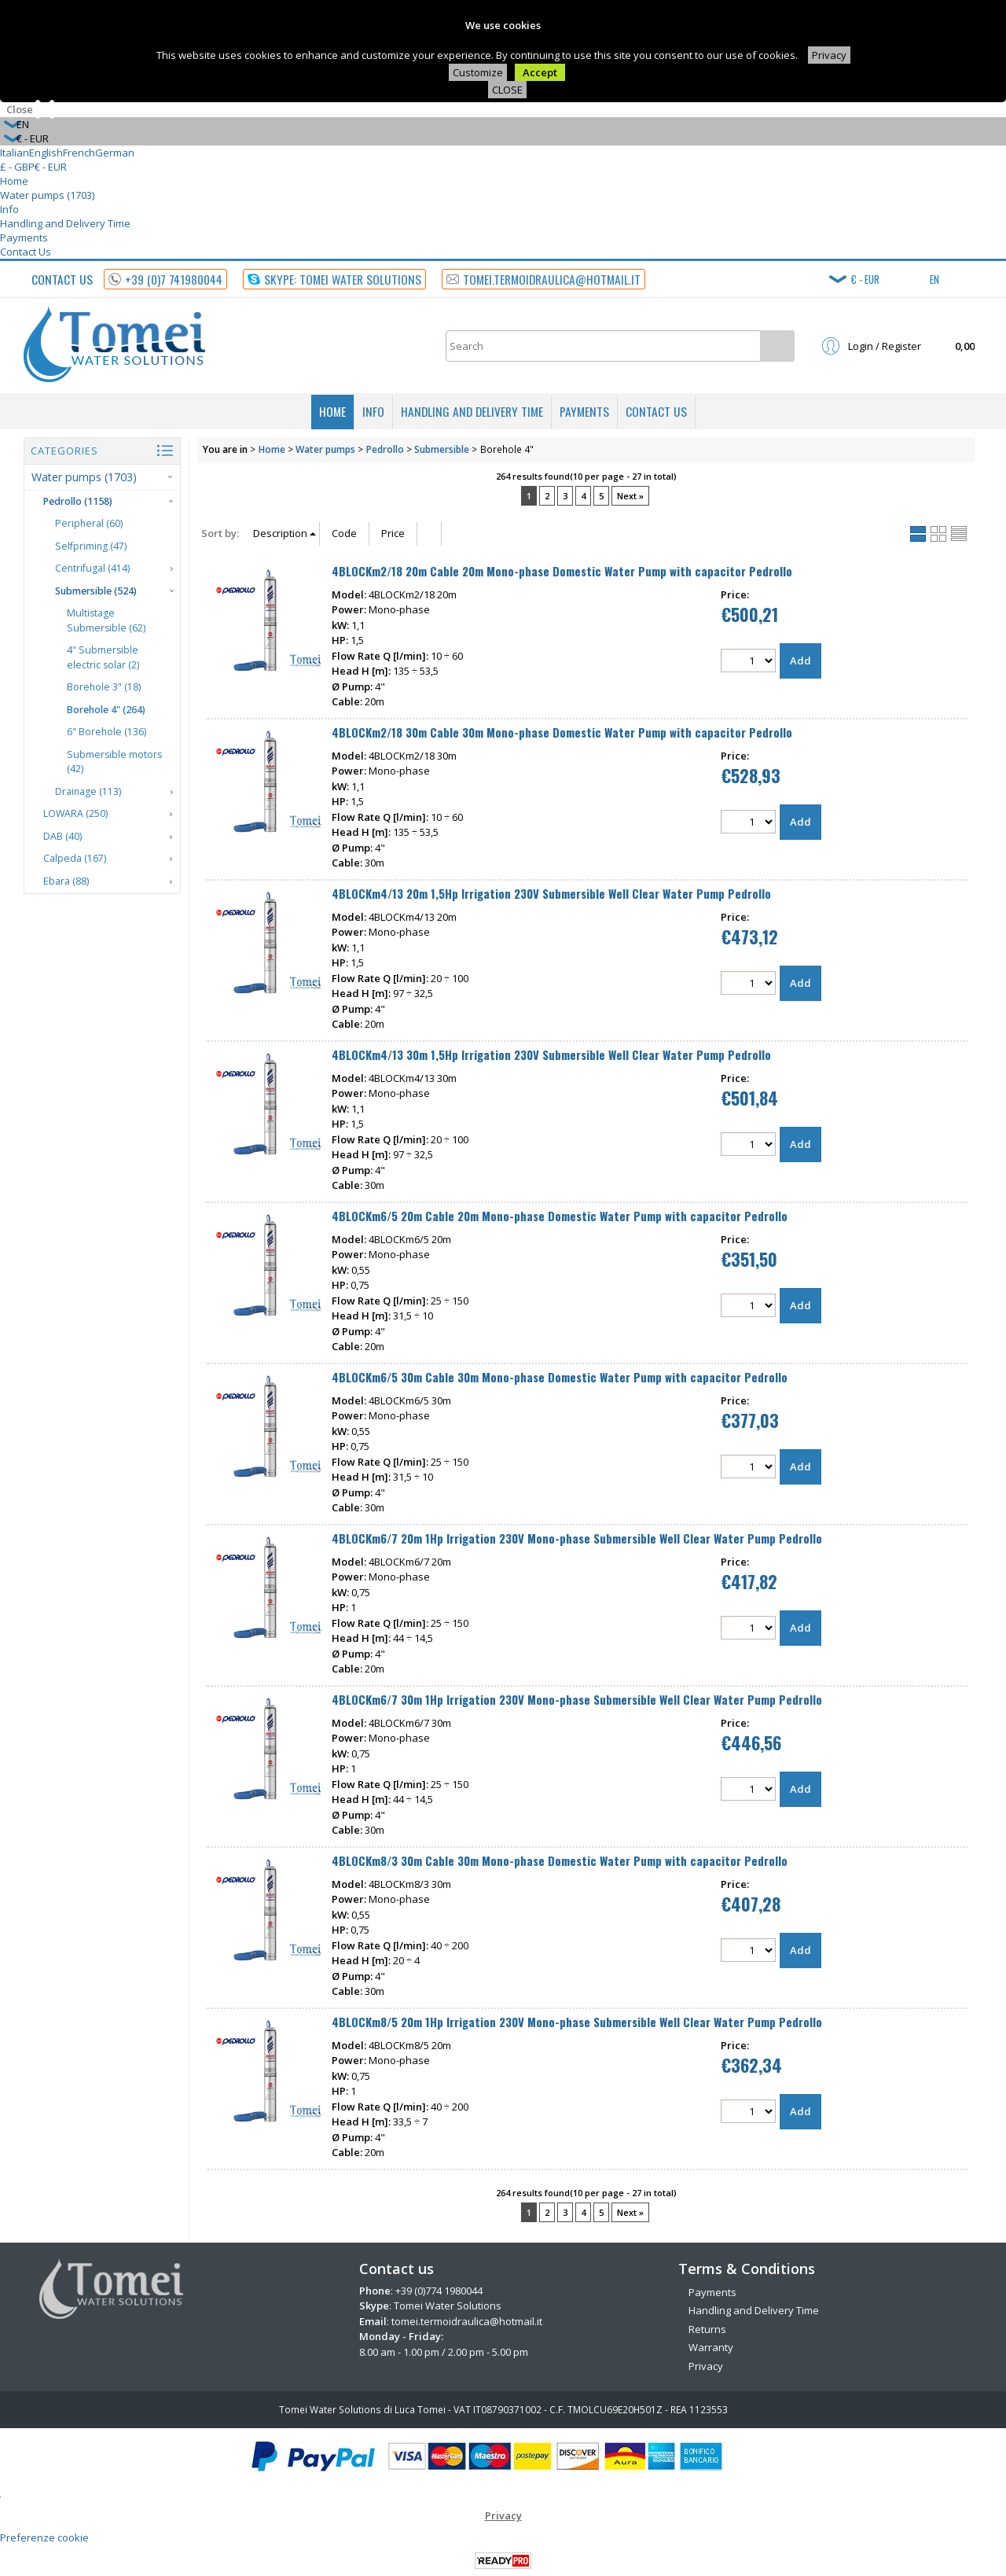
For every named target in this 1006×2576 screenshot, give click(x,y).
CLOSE (507, 90)
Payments (24, 237)
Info (9, 209)
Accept (540, 72)
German (114, 152)
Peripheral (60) (89, 523)
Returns (707, 2329)
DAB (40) (62, 836)
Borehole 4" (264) (106, 709)
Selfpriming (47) (91, 546)
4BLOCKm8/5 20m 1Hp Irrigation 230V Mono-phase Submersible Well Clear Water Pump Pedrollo (577, 2021)
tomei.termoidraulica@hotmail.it (466, 2321)
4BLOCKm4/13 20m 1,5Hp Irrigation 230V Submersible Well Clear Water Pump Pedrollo (551, 893)
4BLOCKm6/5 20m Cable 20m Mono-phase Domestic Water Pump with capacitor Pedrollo (560, 1215)
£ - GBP (17, 167)
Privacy (829, 55)
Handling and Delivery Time (65, 223)
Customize (478, 72)
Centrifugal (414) (92, 568)
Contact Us (25, 252)
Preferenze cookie (44, 2537)
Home (14, 181)
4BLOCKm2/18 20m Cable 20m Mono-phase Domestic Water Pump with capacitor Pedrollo (562, 571)
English (46, 152)
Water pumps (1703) (47, 195)
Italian (14, 152)
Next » (630, 496)
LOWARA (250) (75, 813)
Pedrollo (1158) (77, 501)
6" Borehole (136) (106, 731)
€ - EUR (51, 167)
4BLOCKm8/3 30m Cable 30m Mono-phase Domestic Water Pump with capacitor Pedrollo (560, 1860)
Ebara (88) (66, 881)
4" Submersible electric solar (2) (103, 657)
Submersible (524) (96, 591)
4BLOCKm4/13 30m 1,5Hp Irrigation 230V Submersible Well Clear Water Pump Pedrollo (551, 1054)
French (79, 152)
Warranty (710, 2347)
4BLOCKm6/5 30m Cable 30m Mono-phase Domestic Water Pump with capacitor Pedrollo (560, 1377)
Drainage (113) (88, 791)
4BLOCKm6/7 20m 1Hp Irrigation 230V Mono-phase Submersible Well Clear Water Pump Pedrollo (577, 1538)
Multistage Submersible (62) (106, 620)
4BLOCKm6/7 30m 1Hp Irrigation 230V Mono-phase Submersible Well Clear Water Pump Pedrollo (577, 1699)
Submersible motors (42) (114, 762)
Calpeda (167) (74, 858)
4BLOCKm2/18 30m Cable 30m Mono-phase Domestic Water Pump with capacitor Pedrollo (562, 732)
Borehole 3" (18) (104, 687)
